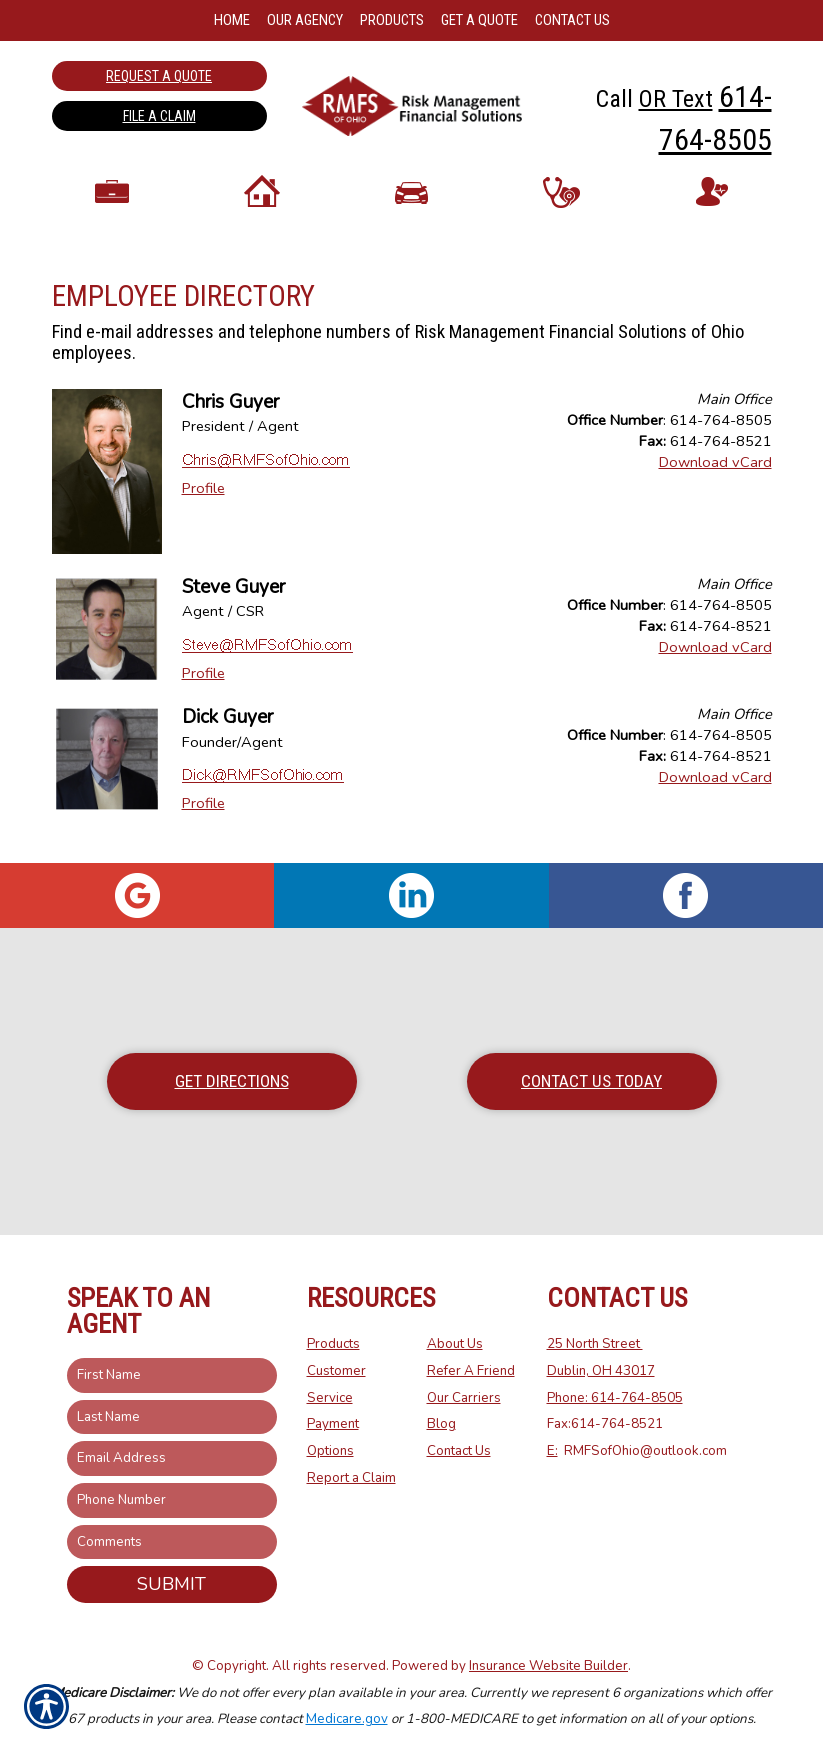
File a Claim (159, 116)
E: (552, 1451)
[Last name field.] (172, 1417)
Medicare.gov (347, 1720)
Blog (441, 1425)
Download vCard (715, 475)
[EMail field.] (172, 1459)
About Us (455, 1345)
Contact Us (459, 1451)
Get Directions (232, 1081)
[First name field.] (172, 1375)
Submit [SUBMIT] (171, 1585)
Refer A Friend (471, 1371)
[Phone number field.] (172, 1500)
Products (333, 1345)
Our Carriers (464, 1398)
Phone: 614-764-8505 (615, 1398)
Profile (203, 502)
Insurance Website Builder (548, 1666)
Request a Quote (159, 76)
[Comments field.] (172, 1542)
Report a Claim (351, 1478)
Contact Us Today (591, 1081)
